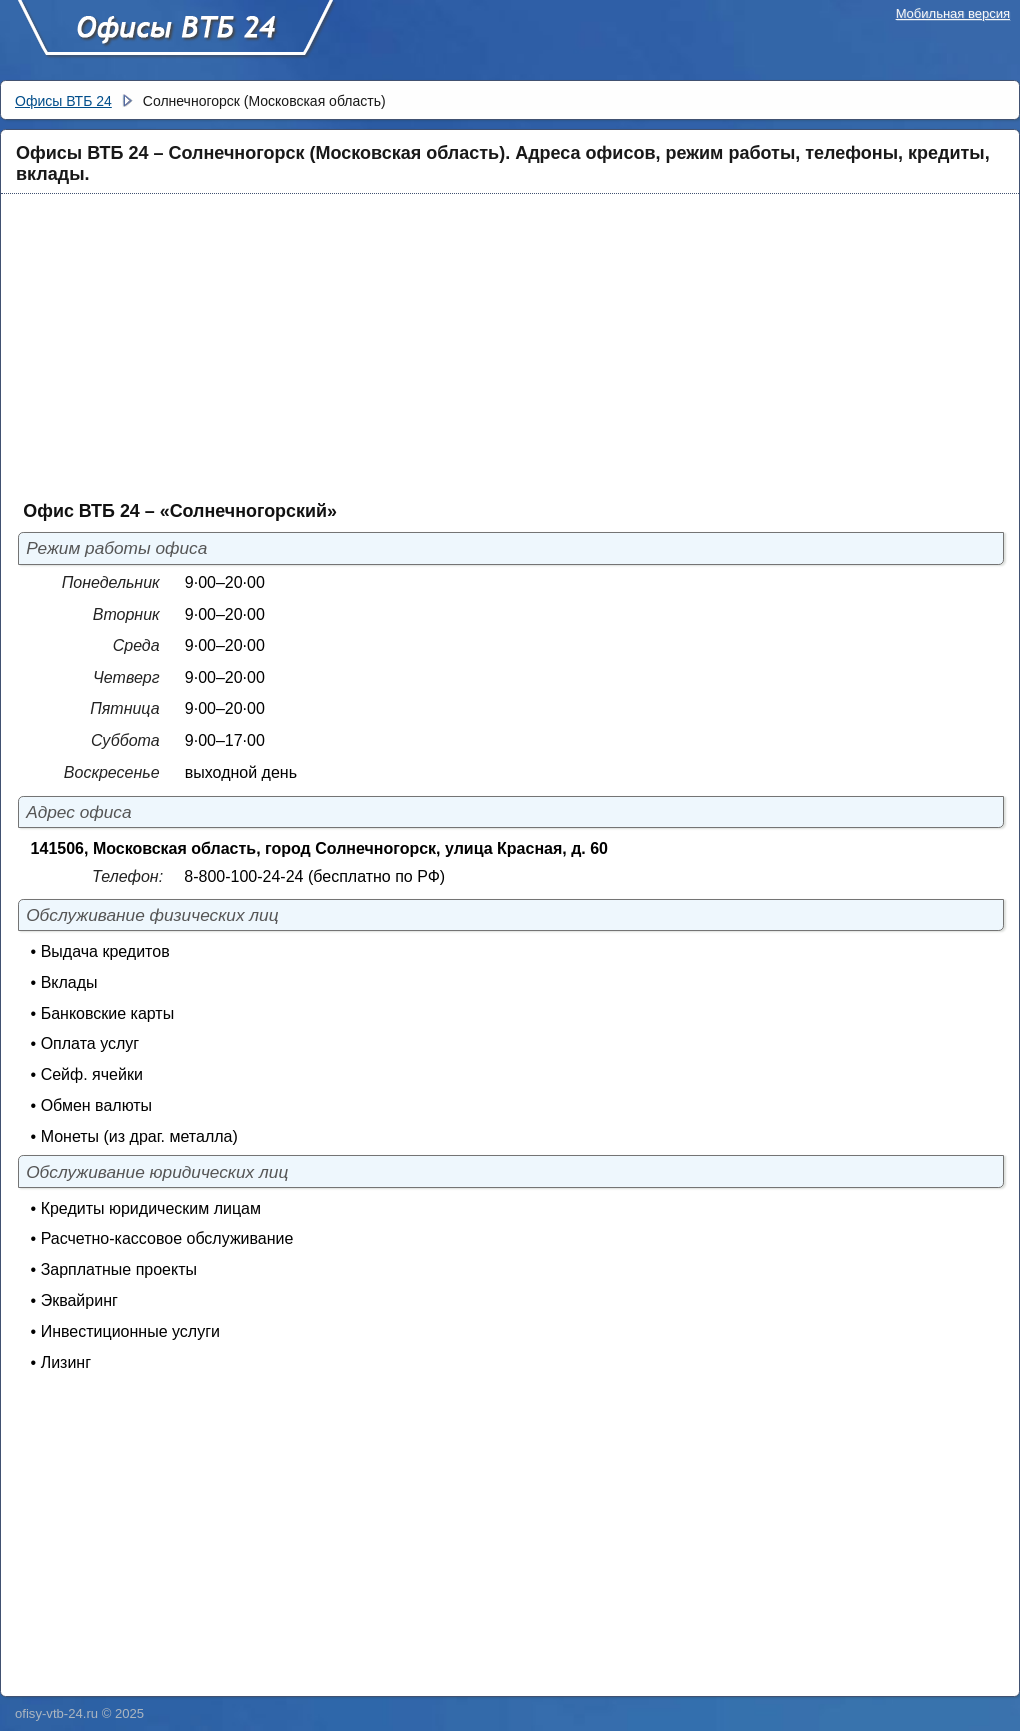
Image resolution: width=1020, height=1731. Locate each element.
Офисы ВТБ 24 (175, 37)
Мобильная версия (953, 13)
